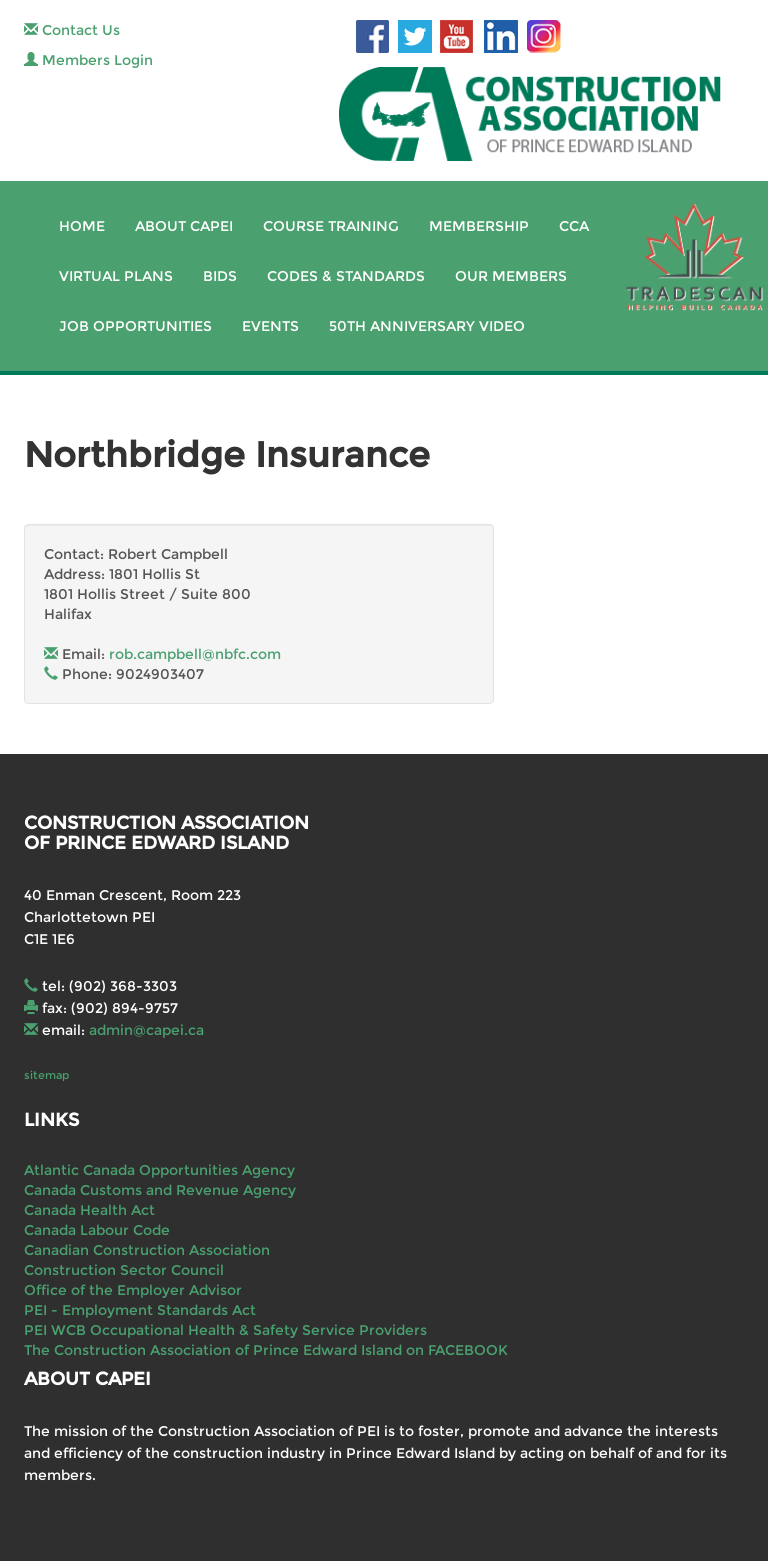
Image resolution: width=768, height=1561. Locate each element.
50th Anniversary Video (427, 326)
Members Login (88, 60)
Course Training (331, 226)
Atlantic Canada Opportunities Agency (159, 1170)
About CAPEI (184, 226)
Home (82, 226)
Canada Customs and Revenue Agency (160, 1190)
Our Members (511, 276)
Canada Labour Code (97, 1230)
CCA (574, 226)
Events (270, 326)
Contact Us (72, 30)
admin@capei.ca (146, 1030)
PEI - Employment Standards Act (140, 1310)
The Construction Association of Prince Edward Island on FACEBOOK (266, 1350)
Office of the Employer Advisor (133, 1290)
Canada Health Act (89, 1210)
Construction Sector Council (124, 1270)
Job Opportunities (135, 326)
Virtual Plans (116, 276)
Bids (220, 276)
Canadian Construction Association (147, 1250)
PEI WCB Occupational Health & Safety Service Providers (225, 1330)
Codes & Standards (346, 276)
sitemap (46, 1075)
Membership (479, 226)
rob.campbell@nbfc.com (195, 654)
